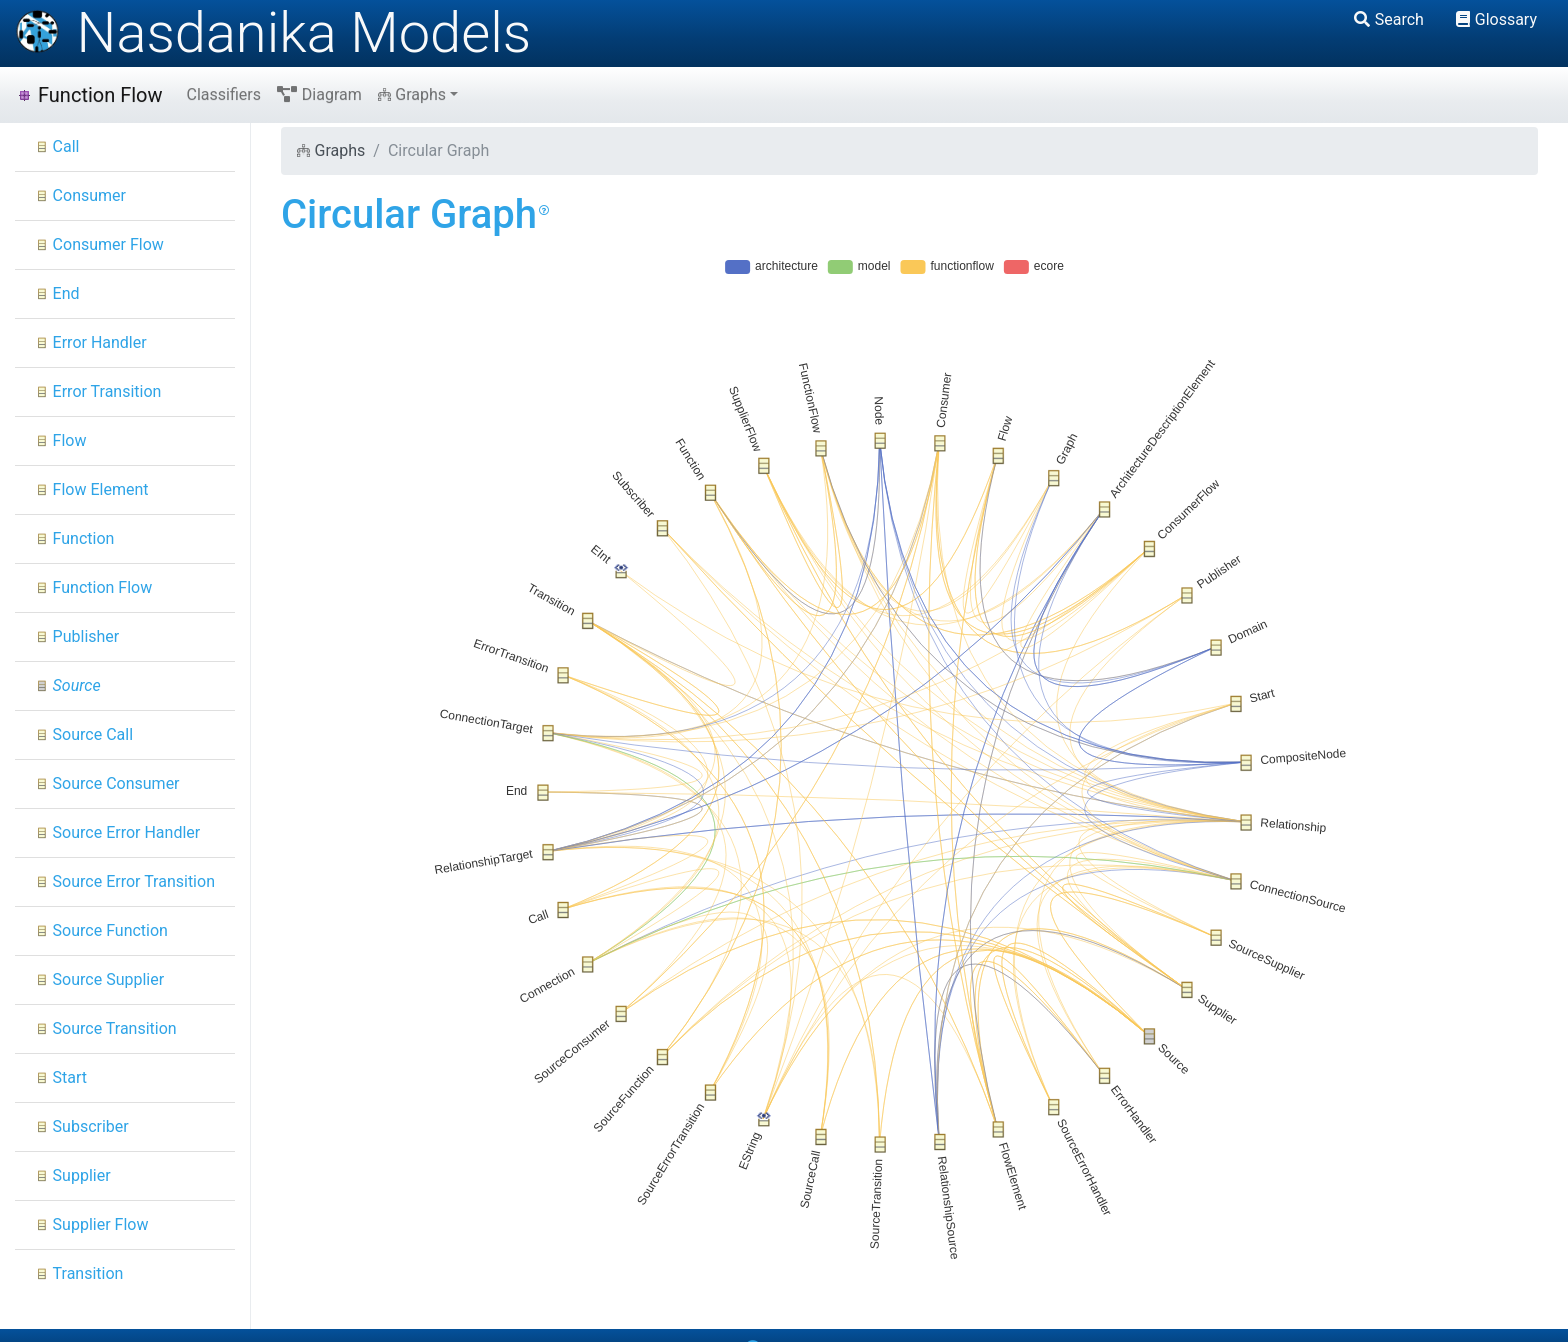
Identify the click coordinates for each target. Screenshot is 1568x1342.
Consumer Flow (99, 244)
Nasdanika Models (273, 33)
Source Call (84, 734)
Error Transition (98, 391)
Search (1389, 19)
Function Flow (89, 95)
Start (61, 1077)
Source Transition (106, 1028)
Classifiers (224, 94)
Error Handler (91, 342)
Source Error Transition (125, 881)
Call (57, 146)
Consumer (80, 195)
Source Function (101, 930)
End (57, 293)
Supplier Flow (91, 1224)
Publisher (77, 636)
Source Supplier (99, 979)
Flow (60, 440)
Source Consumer (107, 783)
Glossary (1496, 19)
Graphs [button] (412, 94)
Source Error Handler (117, 832)
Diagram (319, 94)
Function (74, 538)
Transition (79, 1273)
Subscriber (82, 1126)
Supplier (73, 1175)
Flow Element (92, 489)
